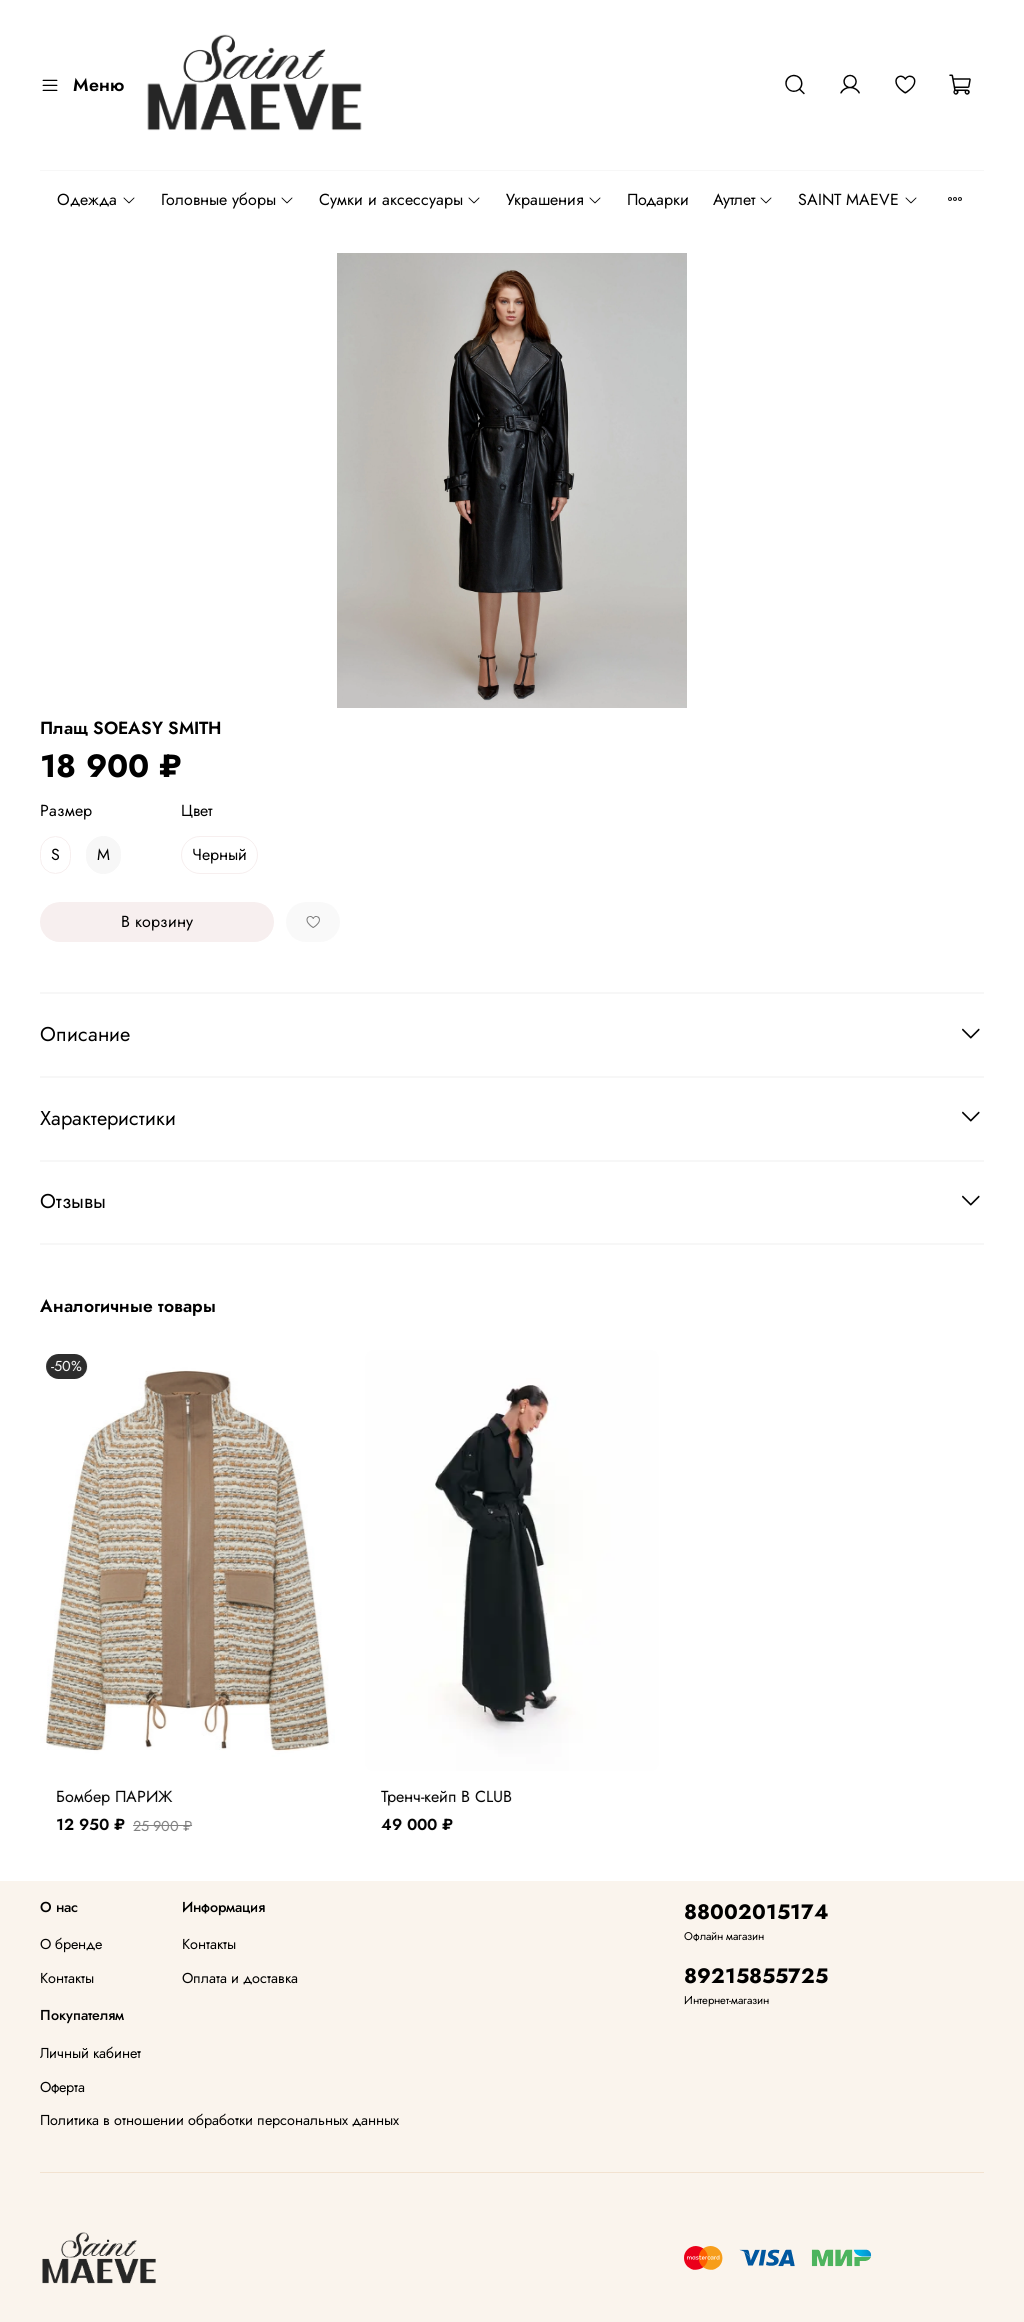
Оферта (62, 2087)
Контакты (67, 1978)
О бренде (71, 1944)
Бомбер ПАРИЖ (114, 1796)
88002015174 (756, 1912)
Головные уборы (228, 199)
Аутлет (743, 199)
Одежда (96, 199)
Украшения (554, 199)
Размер (66, 810)
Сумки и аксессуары (400, 199)
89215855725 (756, 1976)
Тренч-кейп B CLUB (446, 1796)
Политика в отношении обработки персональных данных (219, 2120)
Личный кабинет (90, 2053)
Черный (219, 854)
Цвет (196, 810)
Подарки (658, 199)
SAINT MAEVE (858, 199)
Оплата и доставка (240, 1978)
